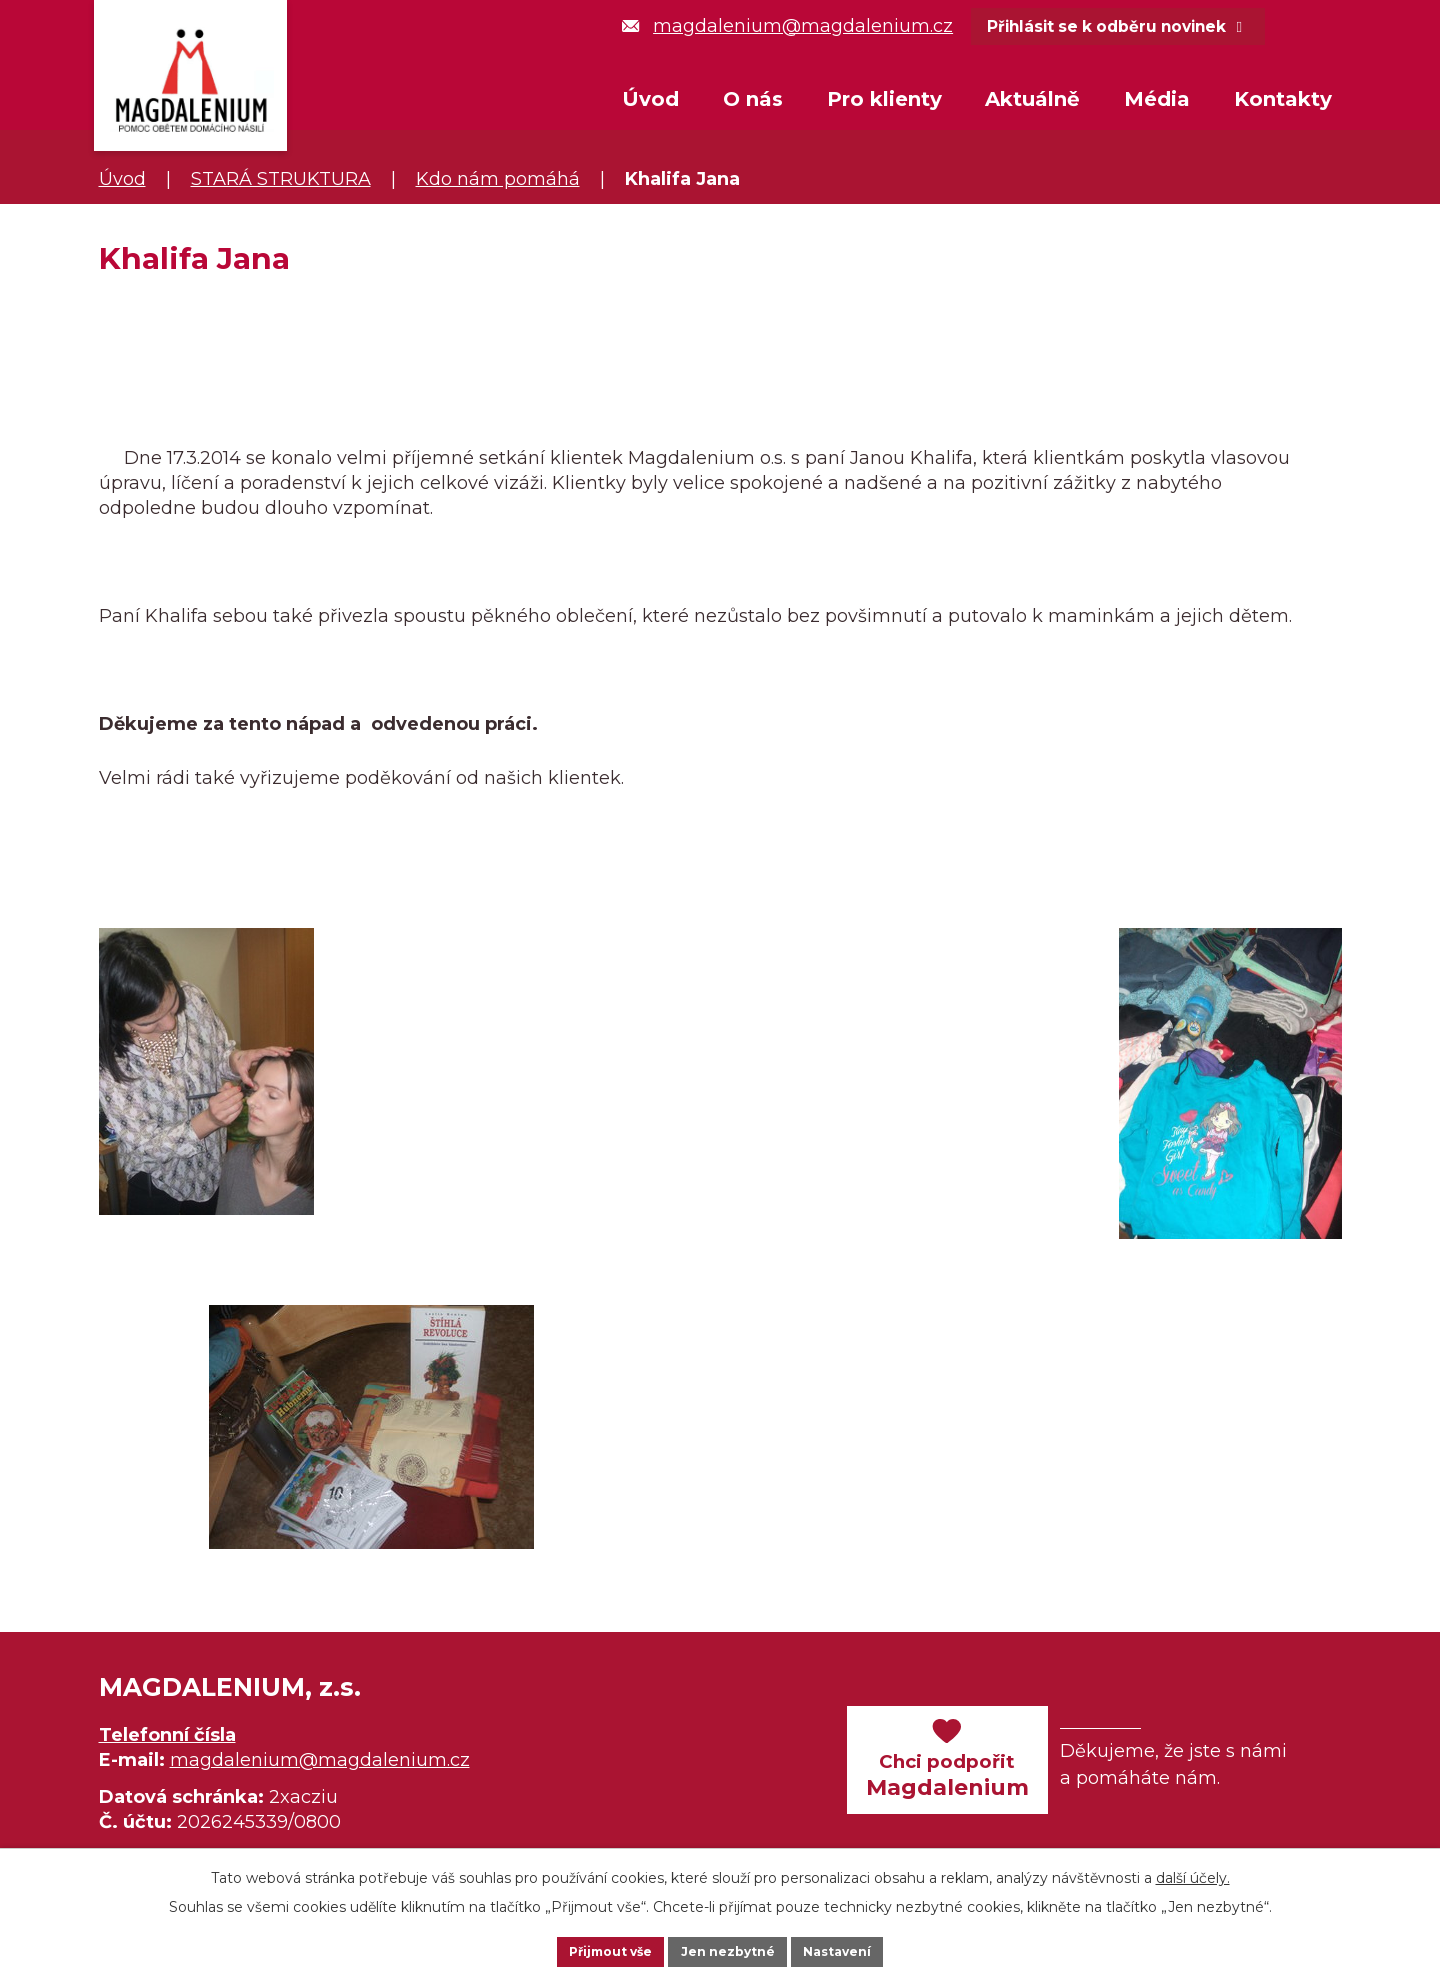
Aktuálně (1032, 99)
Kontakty (1283, 99)
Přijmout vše (584, 1949)
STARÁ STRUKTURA (281, 179)
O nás (753, 99)
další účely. (1193, 1873)
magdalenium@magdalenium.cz (787, 26)
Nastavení (866, 1949)
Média (1157, 99)
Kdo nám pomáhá (498, 179)
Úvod (650, 99)
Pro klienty (884, 99)
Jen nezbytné (729, 1949)
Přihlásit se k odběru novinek (1151, 29)
